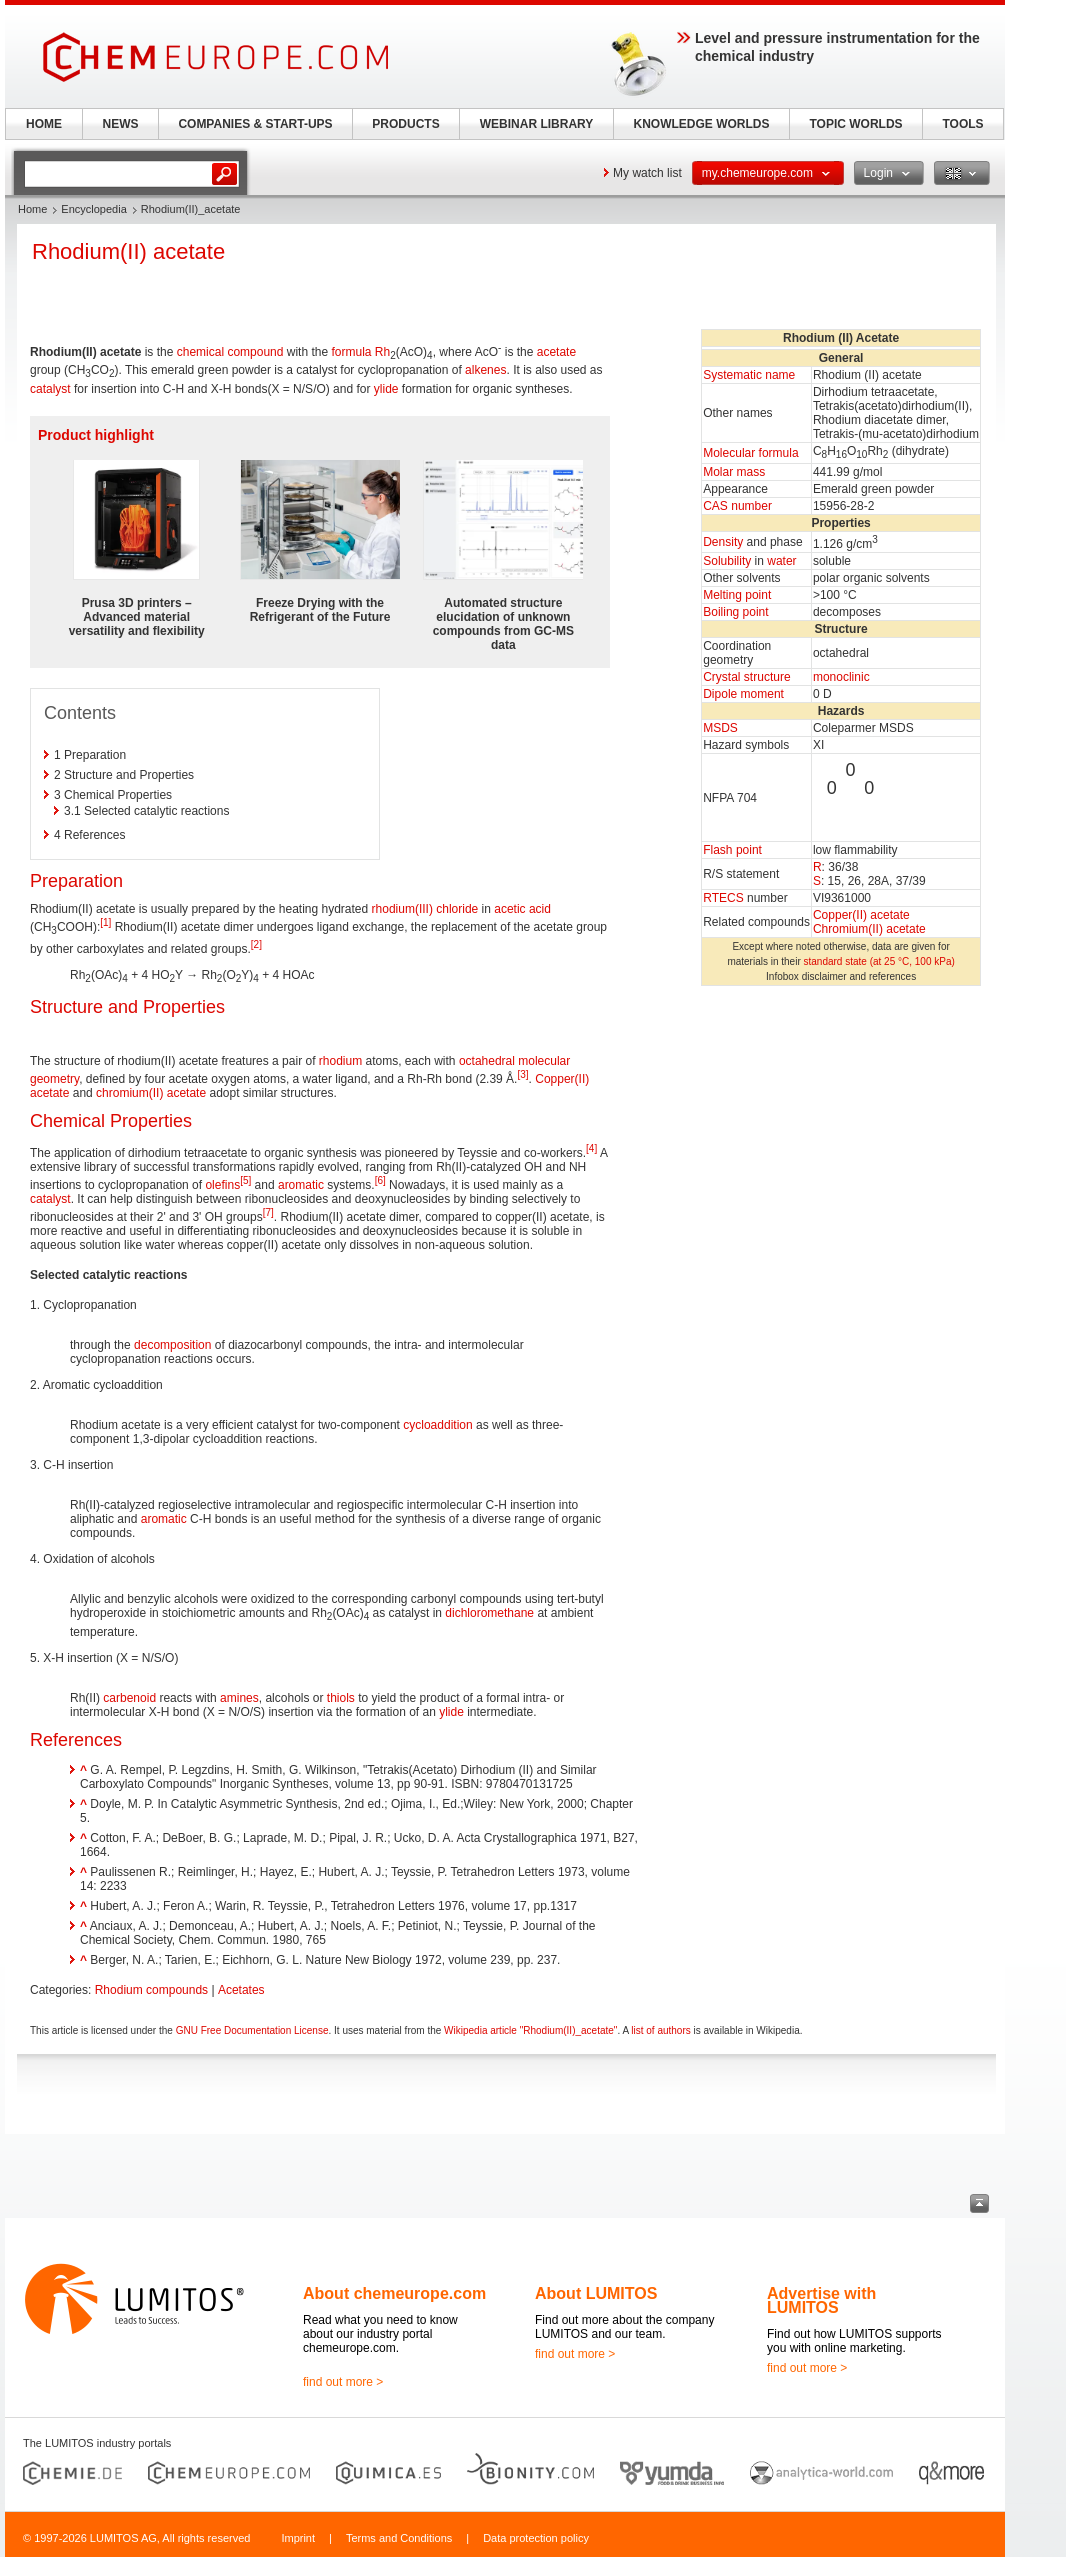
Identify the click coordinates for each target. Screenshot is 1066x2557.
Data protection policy (536, 2538)
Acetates (241, 1990)
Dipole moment (743, 694)
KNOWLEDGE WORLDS (702, 124)
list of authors (660, 2030)
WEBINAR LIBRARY (537, 124)
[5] (245, 1180)
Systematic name (749, 375)
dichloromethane (489, 1613)
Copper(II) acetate (861, 915)
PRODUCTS (405, 124)
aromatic (301, 1185)
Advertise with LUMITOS (821, 2300)
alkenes (485, 370)
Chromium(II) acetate (869, 929)
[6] (380, 1180)
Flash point (732, 850)
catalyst (50, 389)
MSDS (720, 728)
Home (32, 209)
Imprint (298, 2538)
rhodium (340, 1061)
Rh (382, 352)
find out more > (343, 2382)
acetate (556, 352)
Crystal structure (746, 677)
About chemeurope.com (394, 2293)
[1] (105, 922)
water (781, 561)
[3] (522, 1074)
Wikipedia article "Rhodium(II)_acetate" (530, 2030)
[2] (256, 944)
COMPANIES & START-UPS (255, 124)
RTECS (723, 898)
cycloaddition (437, 1425)
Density (723, 542)
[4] (591, 1148)
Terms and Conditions (399, 2538)
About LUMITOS (596, 2293)
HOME (44, 124)
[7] (268, 1212)
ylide (386, 389)
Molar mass (734, 472)
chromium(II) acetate (151, 1093)
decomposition (172, 1345)
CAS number (737, 506)
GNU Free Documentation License (252, 2030)
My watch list (647, 173)
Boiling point (735, 612)
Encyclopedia (93, 209)
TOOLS (962, 124)
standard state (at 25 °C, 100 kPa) (879, 961)
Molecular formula (750, 453)
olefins (222, 1185)
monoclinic (841, 677)
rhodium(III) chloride (425, 909)
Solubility (727, 561)
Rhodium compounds (151, 1990)
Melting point (737, 595)
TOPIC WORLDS (855, 124)
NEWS (121, 124)
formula (351, 352)
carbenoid (129, 1698)
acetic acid (522, 909)
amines (239, 1698)
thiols (341, 1698)
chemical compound (230, 352)
